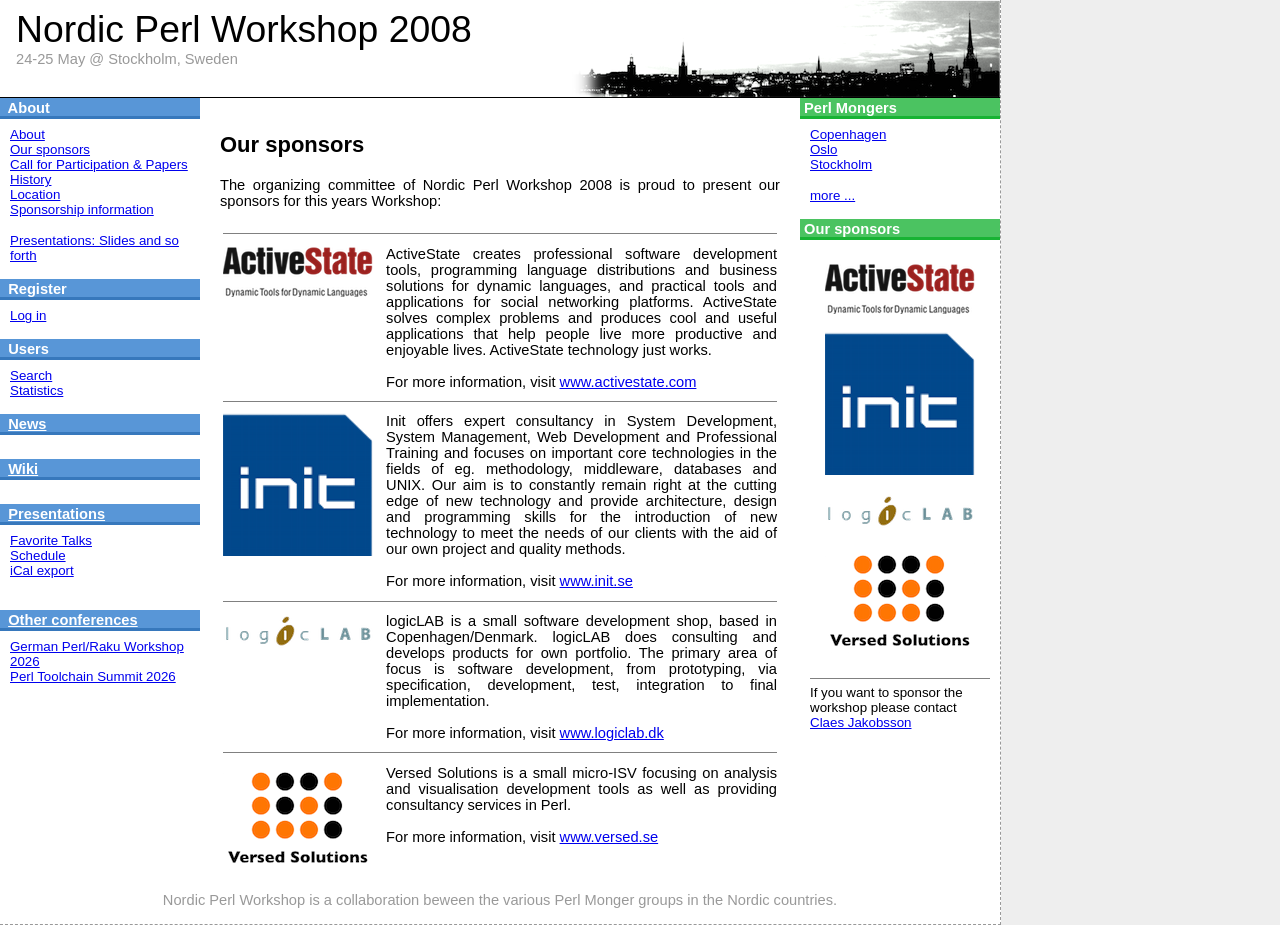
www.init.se (596, 581)
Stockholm (841, 164)
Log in (28, 315)
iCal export (42, 570)
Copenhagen (848, 134)
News (27, 424)
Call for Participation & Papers (99, 164)
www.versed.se (609, 837)
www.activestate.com (628, 382)
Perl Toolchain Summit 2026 (93, 676)
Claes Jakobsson (861, 722)
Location (35, 194)
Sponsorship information (82, 209)
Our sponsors (50, 149)
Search (31, 375)
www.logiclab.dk (612, 733)
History (30, 179)
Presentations (56, 514)
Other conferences (73, 620)
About (27, 134)
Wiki (23, 469)
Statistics (36, 390)
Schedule (38, 555)
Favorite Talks (51, 540)
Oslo (823, 149)
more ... (832, 195)
